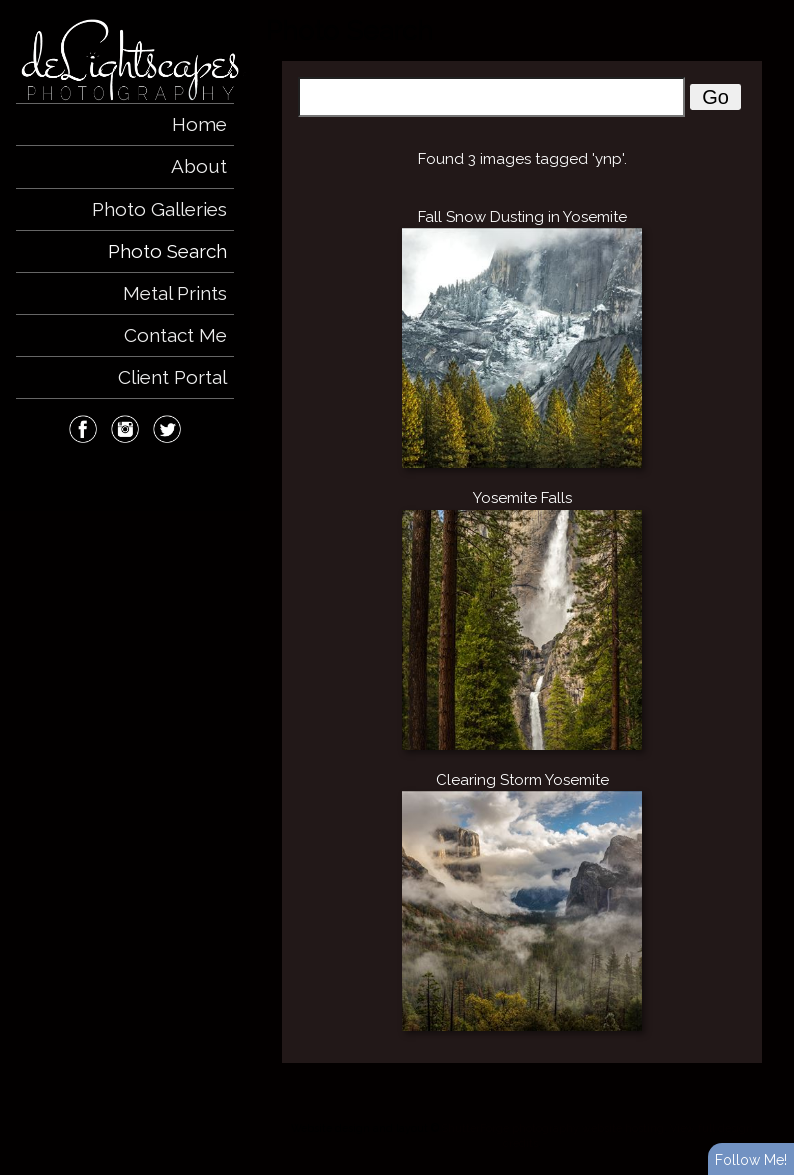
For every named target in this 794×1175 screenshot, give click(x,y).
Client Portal (172, 377)
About (199, 166)
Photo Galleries (159, 209)
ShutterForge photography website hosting (553, 1128)
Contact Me (175, 335)
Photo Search (167, 251)
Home (199, 124)
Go (715, 97)
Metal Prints (175, 293)
